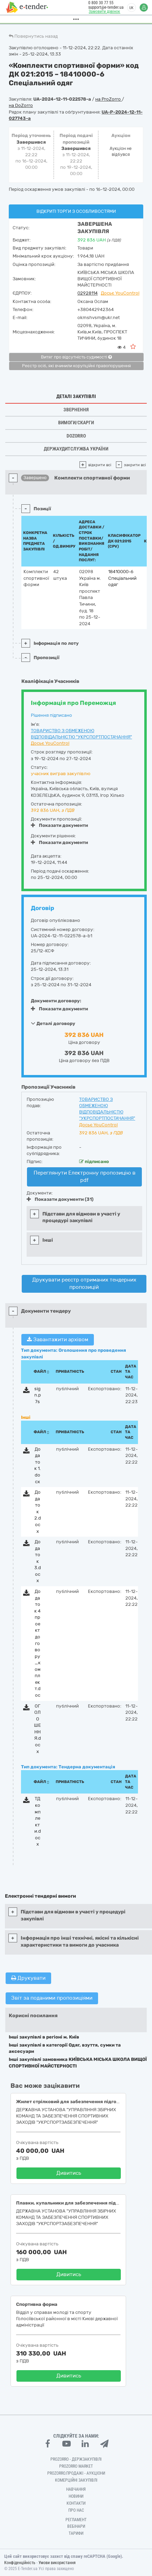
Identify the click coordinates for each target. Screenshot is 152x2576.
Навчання (76, 2489)
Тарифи (76, 2533)
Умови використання (57, 2562)
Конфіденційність (19, 2562)
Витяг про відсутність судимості (76, 357)
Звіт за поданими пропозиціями (51, 1998)
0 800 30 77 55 (99, 2)
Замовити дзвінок (103, 11)
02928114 (87, 293)
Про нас (76, 2510)
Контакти (76, 2503)
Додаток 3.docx (37, 1561)
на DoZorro (21, 105)
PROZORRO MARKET (76, 2466)
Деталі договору (53, 1023)
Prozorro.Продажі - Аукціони (76, 2473)
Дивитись (68, 2173)
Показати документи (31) (60, 1199)
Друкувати (28, 1978)
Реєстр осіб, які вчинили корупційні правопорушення (76, 365)
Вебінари (76, 2526)
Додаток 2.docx (37, 1511)
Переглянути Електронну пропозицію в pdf (85, 1176)
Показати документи (59, 825)
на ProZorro (108, 99)
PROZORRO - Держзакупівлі (76, 2459)
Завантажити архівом (57, 1339)
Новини (76, 2496)
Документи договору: (56, 1000)
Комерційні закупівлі (76, 2480)
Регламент (76, 2519)
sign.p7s (37, 1395)
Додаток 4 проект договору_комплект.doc (37, 1643)
